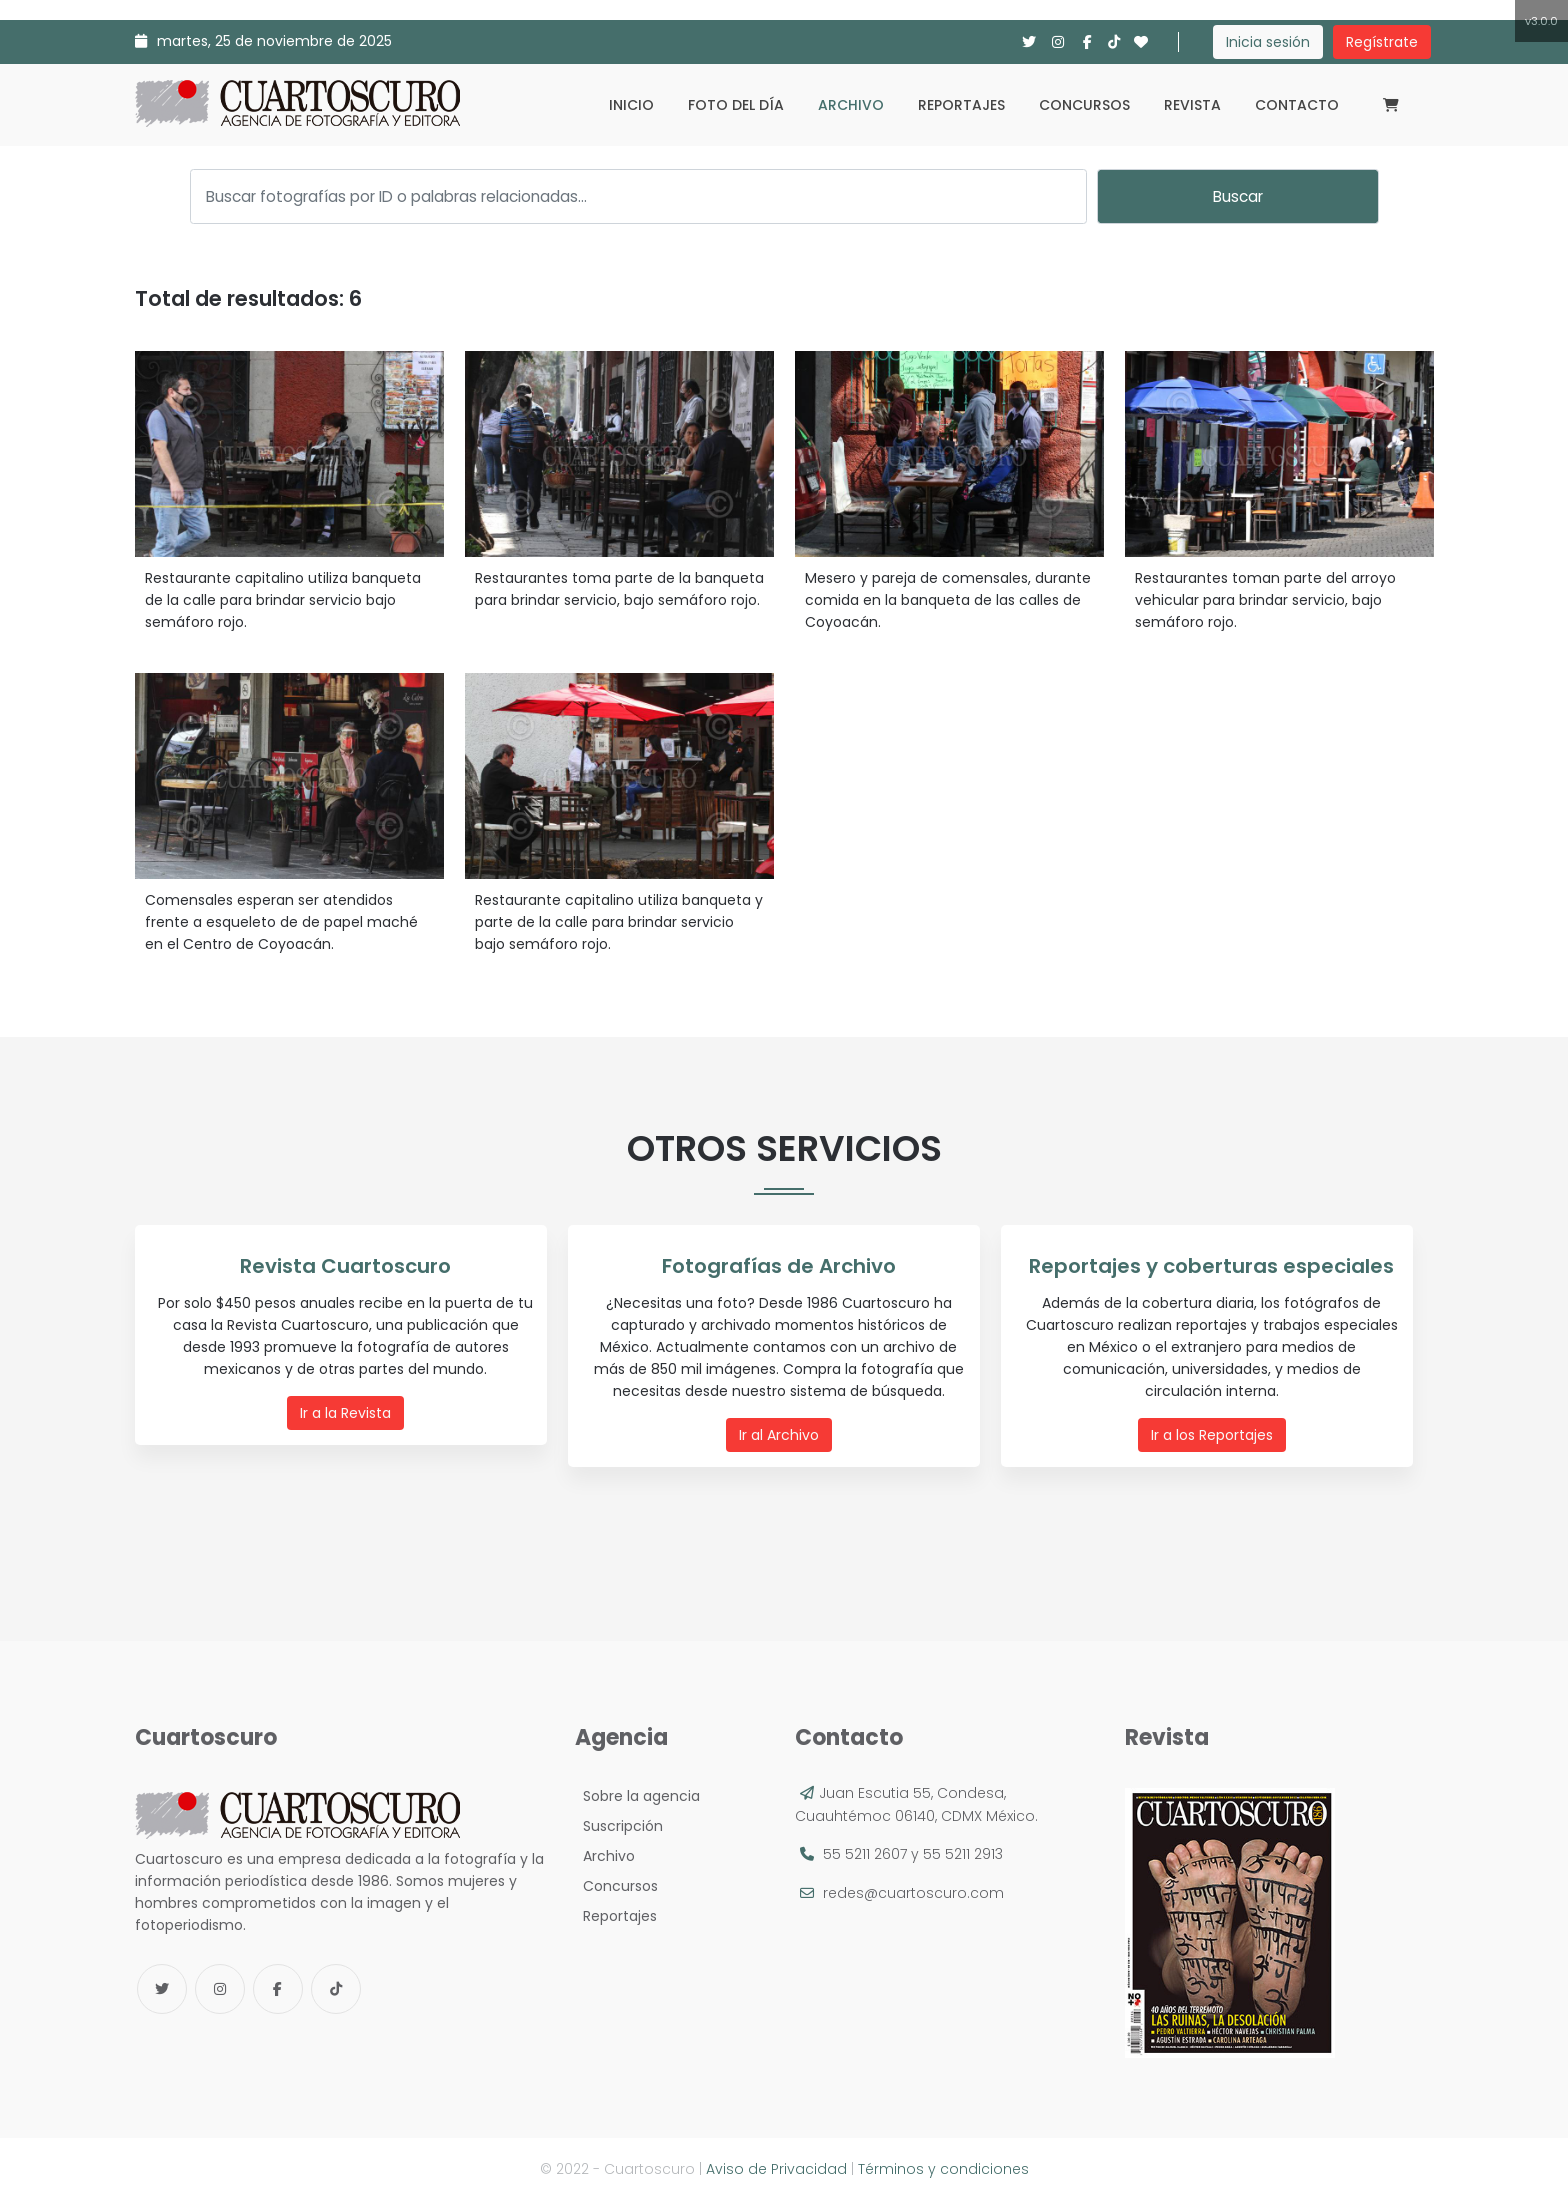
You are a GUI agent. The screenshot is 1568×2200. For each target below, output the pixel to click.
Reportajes (961, 105)
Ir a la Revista (346, 1412)
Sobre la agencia (637, 1796)
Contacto (1297, 105)
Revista (1192, 105)
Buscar (1238, 196)
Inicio (631, 105)
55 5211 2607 (865, 1854)
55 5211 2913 (963, 1854)
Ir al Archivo (779, 1434)
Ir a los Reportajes (1212, 1434)
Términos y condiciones (943, 2169)
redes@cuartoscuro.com (913, 1893)
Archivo (851, 105)
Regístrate (1382, 42)
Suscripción (619, 1826)
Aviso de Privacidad (776, 2169)
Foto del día (736, 105)
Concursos (1084, 105)
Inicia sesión (1268, 42)
